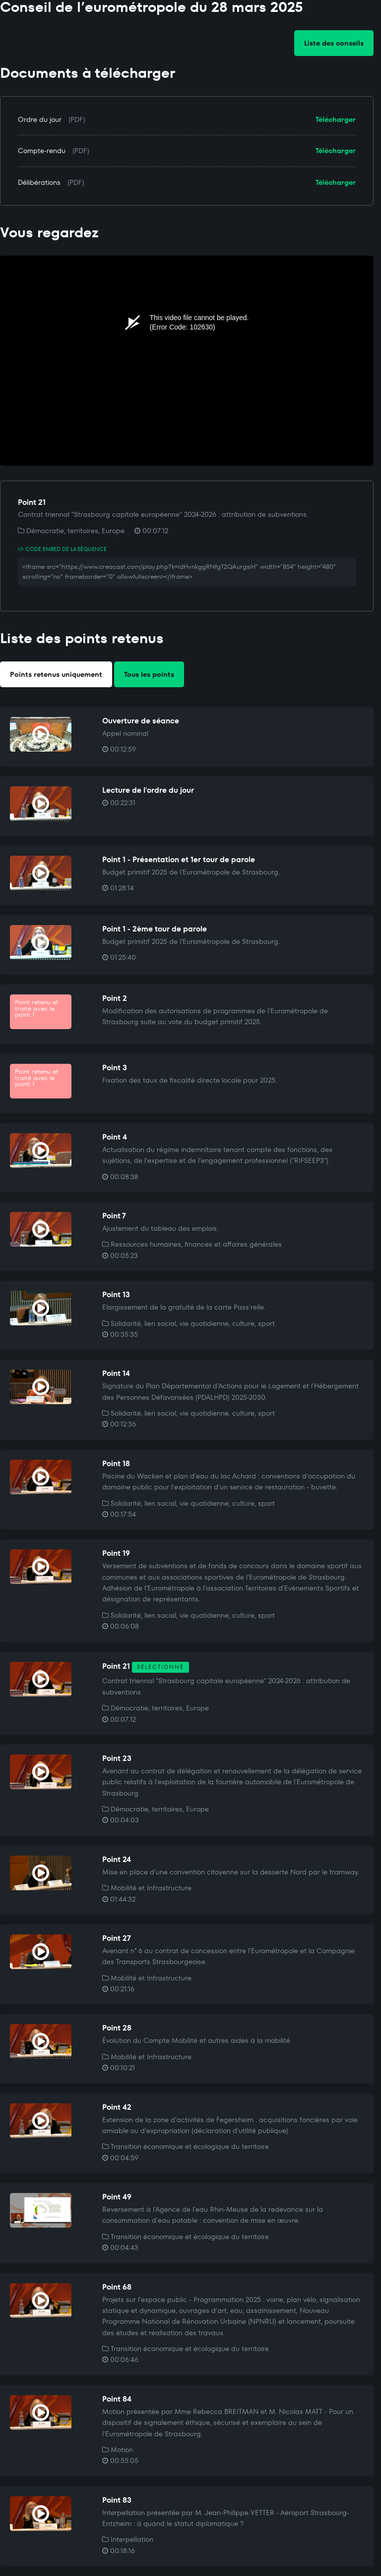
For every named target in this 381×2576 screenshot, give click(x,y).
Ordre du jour (40, 119)
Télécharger (336, 119)
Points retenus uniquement (56, 674)
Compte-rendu (41, 151)
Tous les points (149, 674)
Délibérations (39, 182)
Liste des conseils (334, 43)
